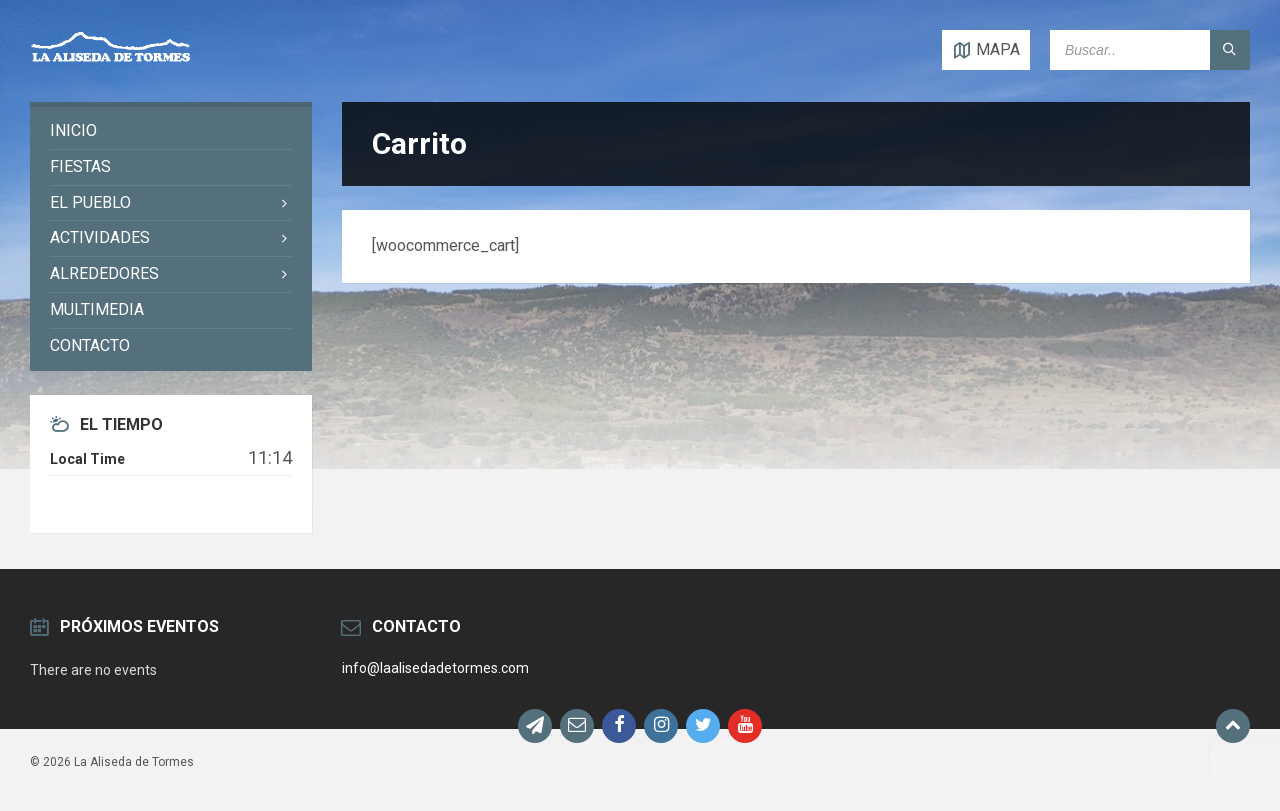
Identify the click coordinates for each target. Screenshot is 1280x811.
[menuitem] (171, 131)
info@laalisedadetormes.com (435, 668)
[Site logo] (110, 62)
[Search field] (1150, 50)
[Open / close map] (986, 50)
